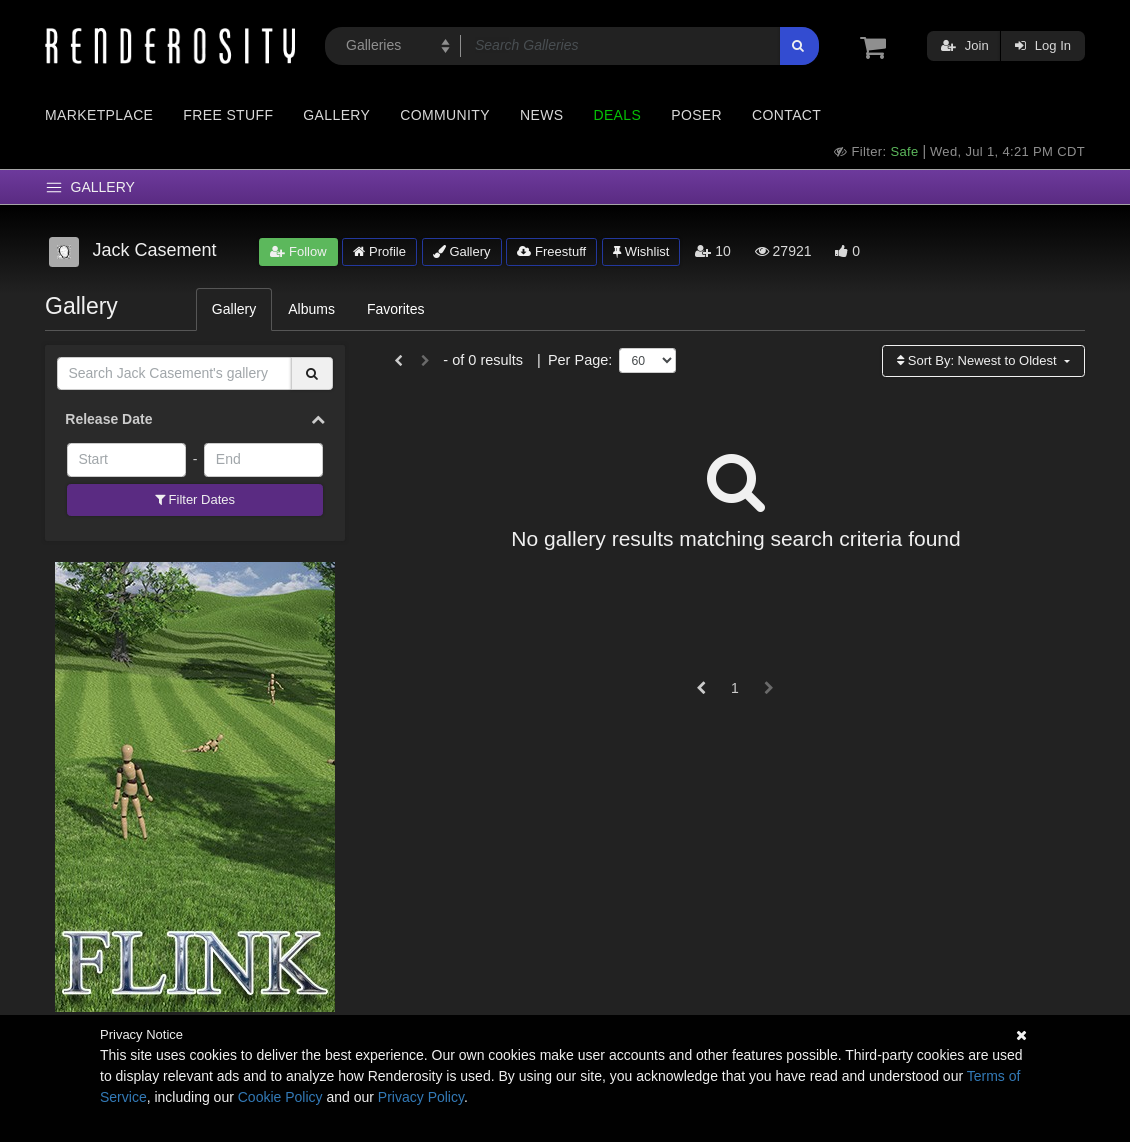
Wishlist (641, 251)
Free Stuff (228, 115)
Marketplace (99, 115)
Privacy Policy (421, 1097)
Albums (311, 309)
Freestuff (551, 251)
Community (445, 115)
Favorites (396, 309)
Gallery (336, 115)
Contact (786, 115)
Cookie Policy (280, 1097)
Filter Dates (195, 499)
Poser (696, 115)
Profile (379, 251)
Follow (298, 251)
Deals (617, 115)
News (541, 115)
